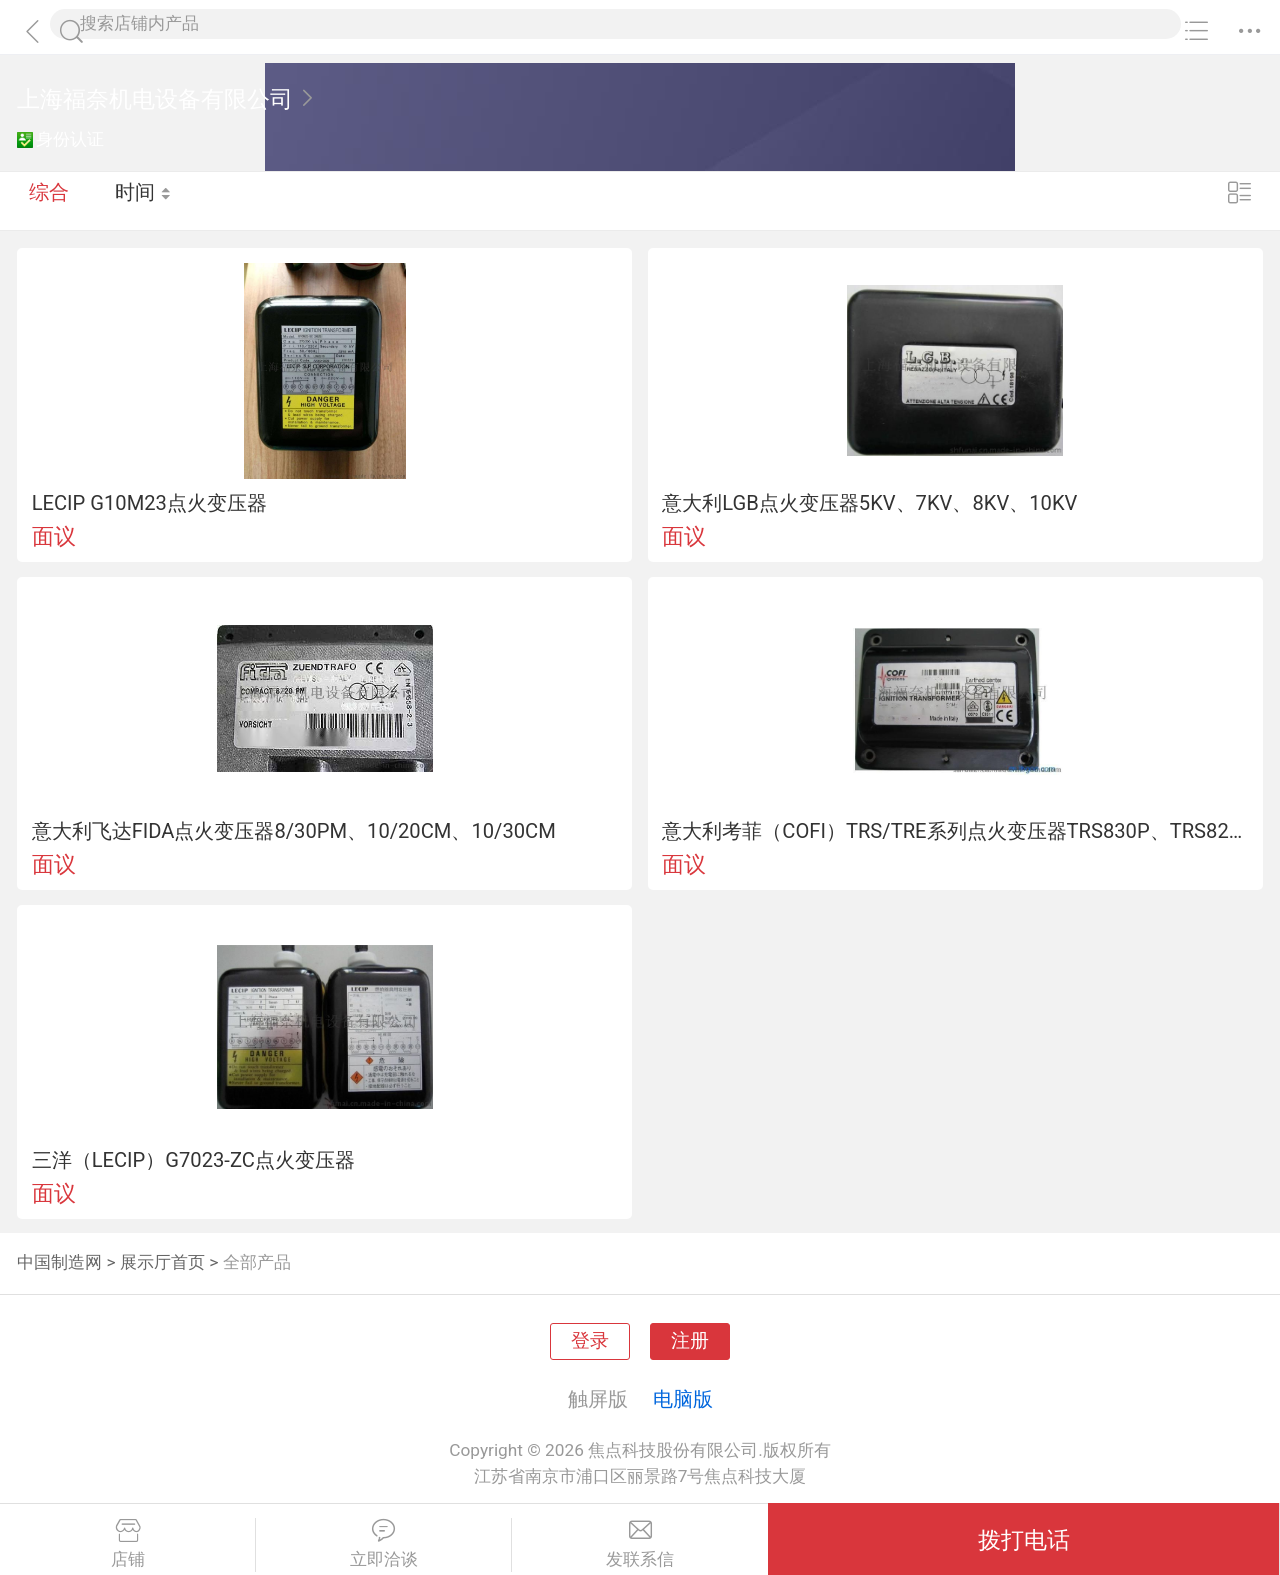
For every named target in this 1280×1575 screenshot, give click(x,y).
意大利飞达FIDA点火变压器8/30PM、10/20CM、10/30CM (294, 831)
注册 (690, 1341)
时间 (144, 200)
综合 (49, 200)
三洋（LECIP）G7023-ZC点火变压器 (193, 1160)
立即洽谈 (383, 1544)
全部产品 (257, 1262)
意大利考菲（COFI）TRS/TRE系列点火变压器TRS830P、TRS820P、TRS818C (955, 831)
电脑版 (683, 1399)
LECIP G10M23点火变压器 (149, 503)
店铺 (127, 1544)
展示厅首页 (162, 1262)
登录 (590, 1341)
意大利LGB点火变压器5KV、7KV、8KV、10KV (869, 503)
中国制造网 (59, 1262)
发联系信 (640, 1544)
